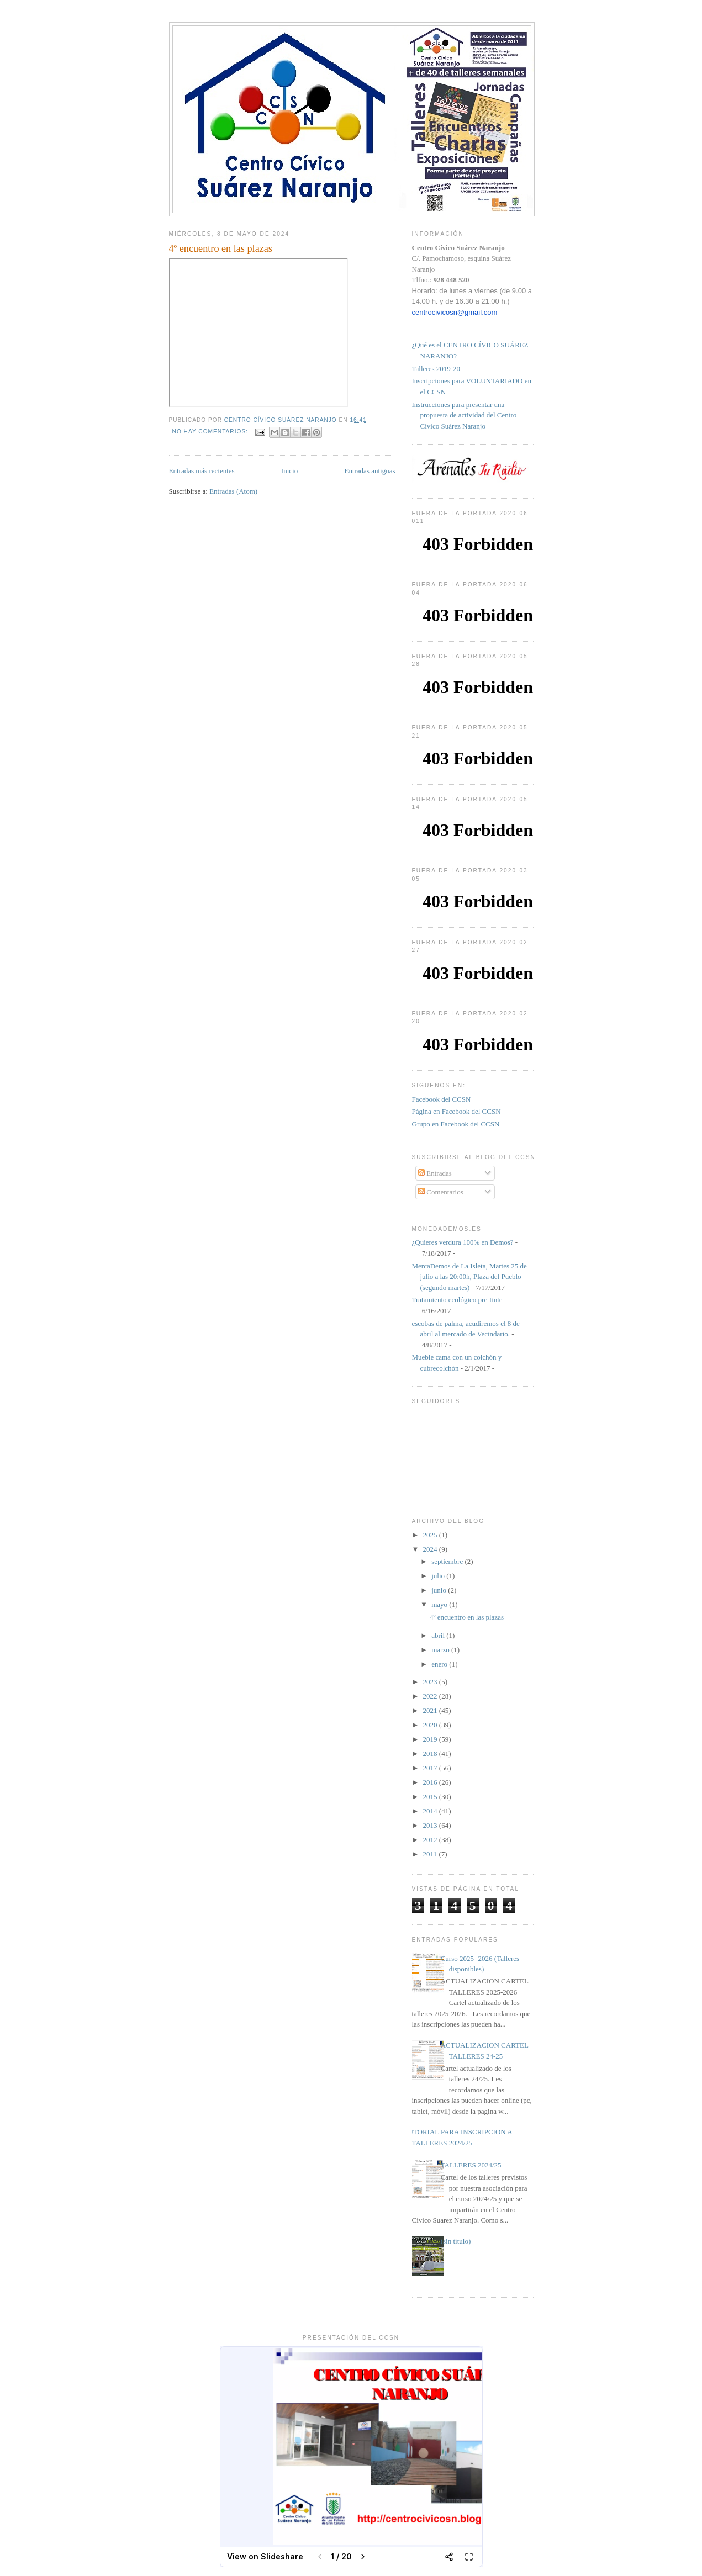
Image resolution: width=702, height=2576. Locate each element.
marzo (441, 1650)
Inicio (289, 471)
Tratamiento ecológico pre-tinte (457, 1299)
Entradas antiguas (369, 471)
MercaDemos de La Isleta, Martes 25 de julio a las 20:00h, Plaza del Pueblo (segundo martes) (469, 1277)
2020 (431, 1725)
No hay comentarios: (211, 432)
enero (440, 1664)
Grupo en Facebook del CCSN (456, 1124)
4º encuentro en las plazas (220, 248)
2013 (431, 1825)
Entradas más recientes (202, 471)
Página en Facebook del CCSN (456, 1111)
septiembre (448, 1561)
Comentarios (440, 1192)
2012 (431, 1840)
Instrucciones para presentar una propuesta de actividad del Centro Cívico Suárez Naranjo (464, 415)
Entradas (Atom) (233, 491)
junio (439, 1590)
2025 (431, 1535)
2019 (431, 1739)
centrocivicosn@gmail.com (455, 312)
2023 (431, 1682)
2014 (431, 1811)
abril (438, 1635)
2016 (431, 1782)
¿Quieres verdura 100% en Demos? (463, 1242)
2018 (431, 1753)
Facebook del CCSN (441, 1099)
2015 (431, 1796)
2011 (431, 1854)
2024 (431, 1549)
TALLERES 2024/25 (471, 2165)
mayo (440, 1604)
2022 (431, 1696)
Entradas (435, 1173)
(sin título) (456, 2241)
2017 (431, 1768)
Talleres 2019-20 (436, 368)
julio (438, 1576)
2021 (431, 1710)
